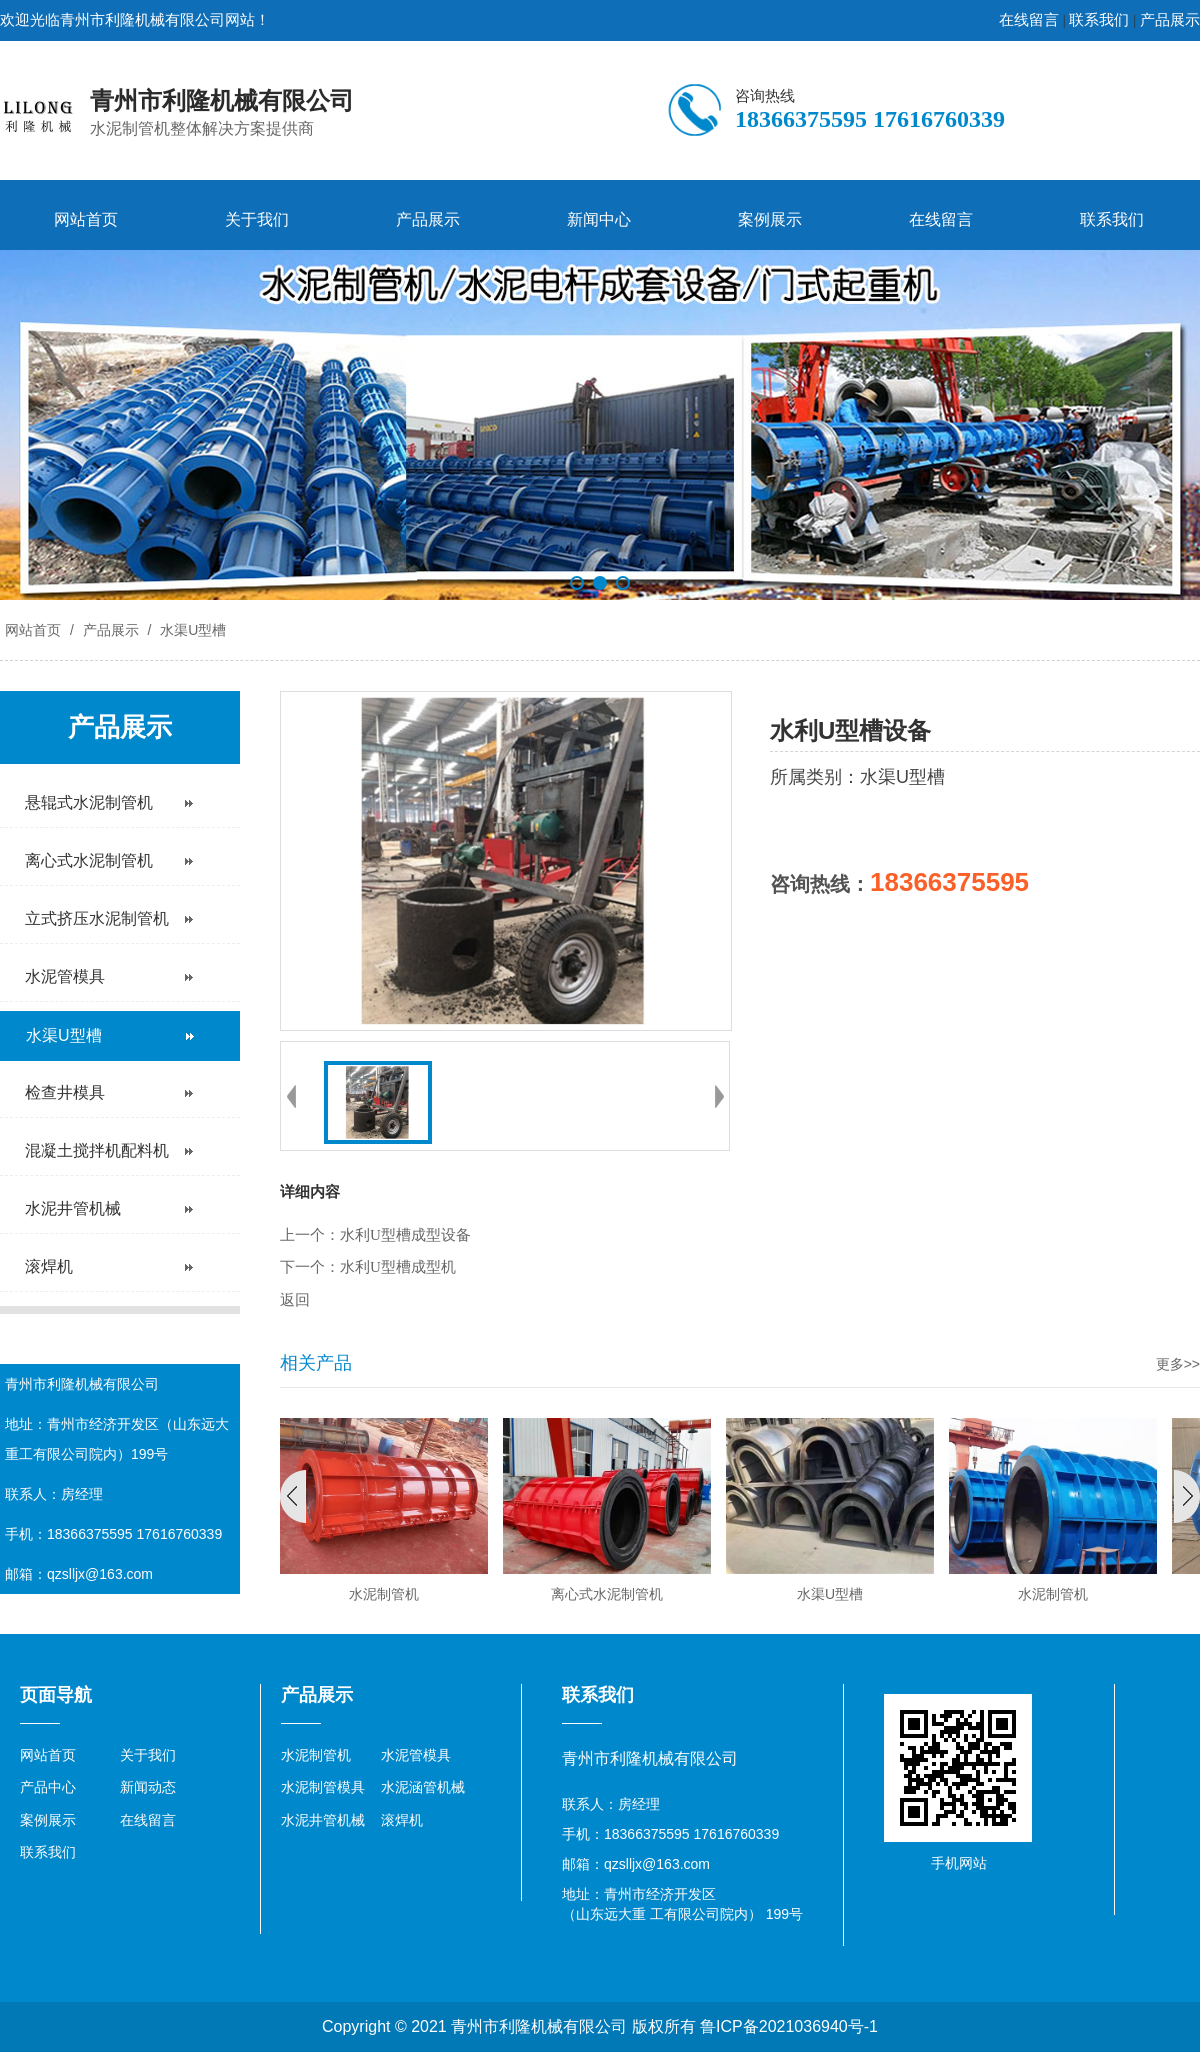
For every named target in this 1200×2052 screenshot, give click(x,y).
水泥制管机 (316, 1755)
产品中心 (48, 1787)
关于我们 (257, 219)
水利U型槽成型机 (398, 1267)
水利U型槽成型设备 (405, 1235)
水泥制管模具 (323, 1787)
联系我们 (1099, 20)
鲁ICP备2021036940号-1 (789, 2026)
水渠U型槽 (191, 630)
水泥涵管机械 (423, 1787)
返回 (295, 1300)
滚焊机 (402, 1820)
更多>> (1178, 1364)
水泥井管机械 (323, 1820)
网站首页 (86, 219)
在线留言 (1029, 20)
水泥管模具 (416, 1755)
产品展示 (1170, 20)
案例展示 (770, 219)
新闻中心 (599, 219)
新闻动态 (148, 1787)
